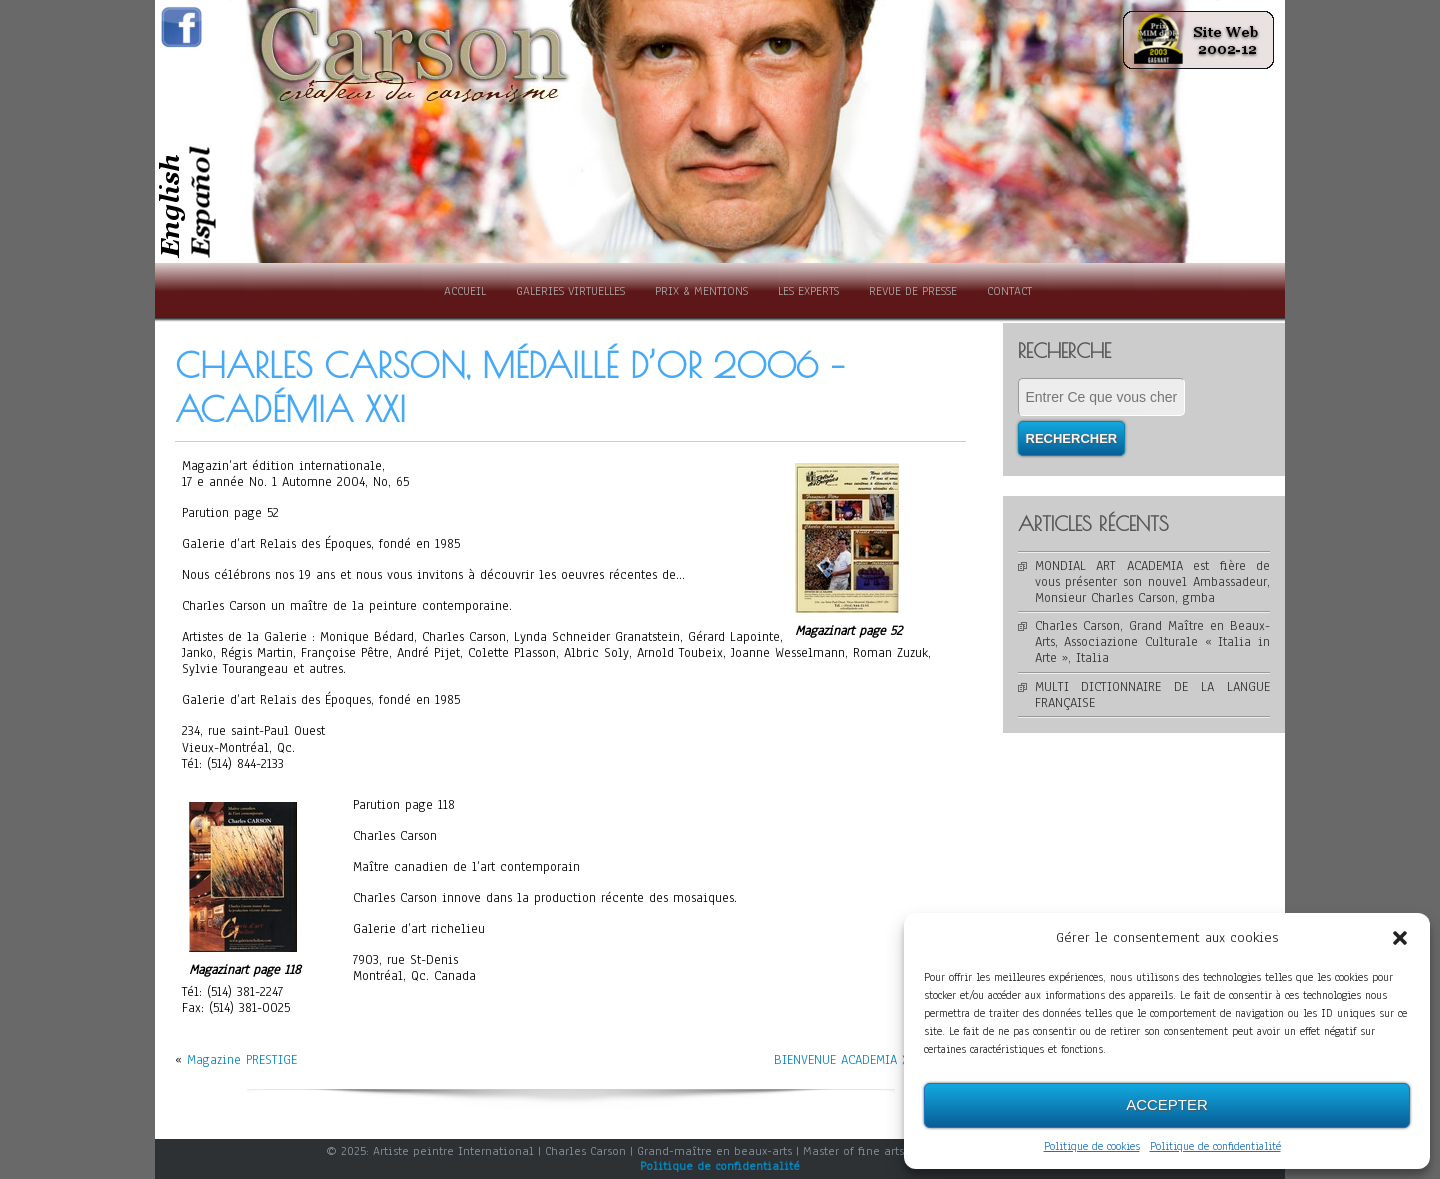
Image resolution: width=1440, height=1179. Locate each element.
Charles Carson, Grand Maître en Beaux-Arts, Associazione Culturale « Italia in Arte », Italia (1153, 642)
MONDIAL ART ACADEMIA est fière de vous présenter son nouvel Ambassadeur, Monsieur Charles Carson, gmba (1153, 582)
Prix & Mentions (701, 291)
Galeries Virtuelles (570, 291)
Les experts (808, 291)
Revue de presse (913, 291)
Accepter (1167, 1104)
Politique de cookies (1092, 1146)
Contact (1009, 291)
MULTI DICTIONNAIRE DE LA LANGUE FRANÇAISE (1153, 695)
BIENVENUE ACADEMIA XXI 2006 (864, 1060)
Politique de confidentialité (1215, 1146)
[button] (1400, 938)
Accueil (465, 291)
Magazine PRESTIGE (242, 1060)
